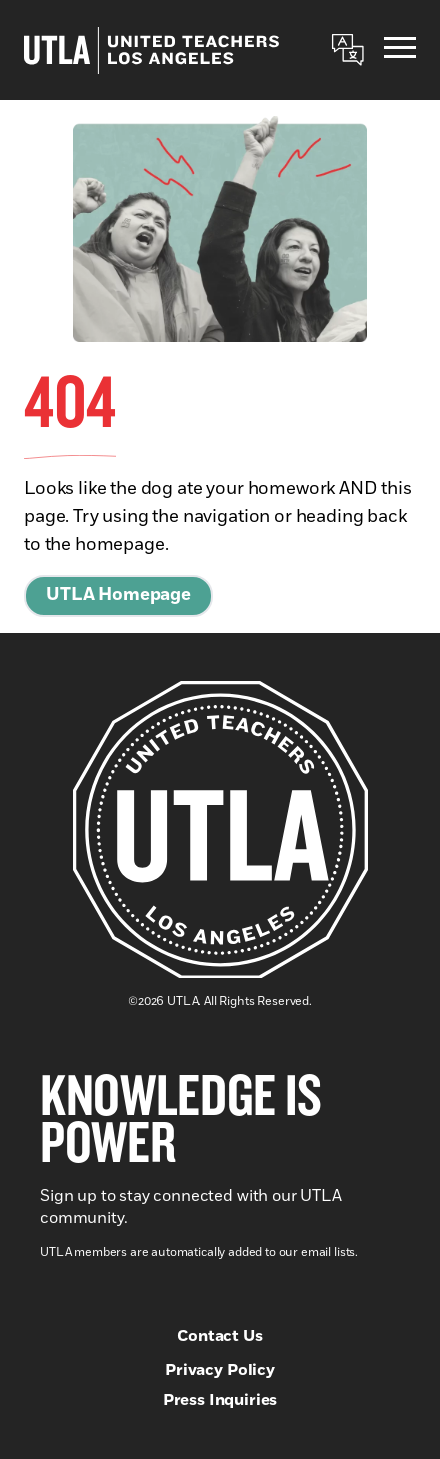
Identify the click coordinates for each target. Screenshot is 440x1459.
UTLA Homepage (118, 595)
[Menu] (400, 50)
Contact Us (219, 1336)
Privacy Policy (220, 1370)
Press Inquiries (220, 1400)
